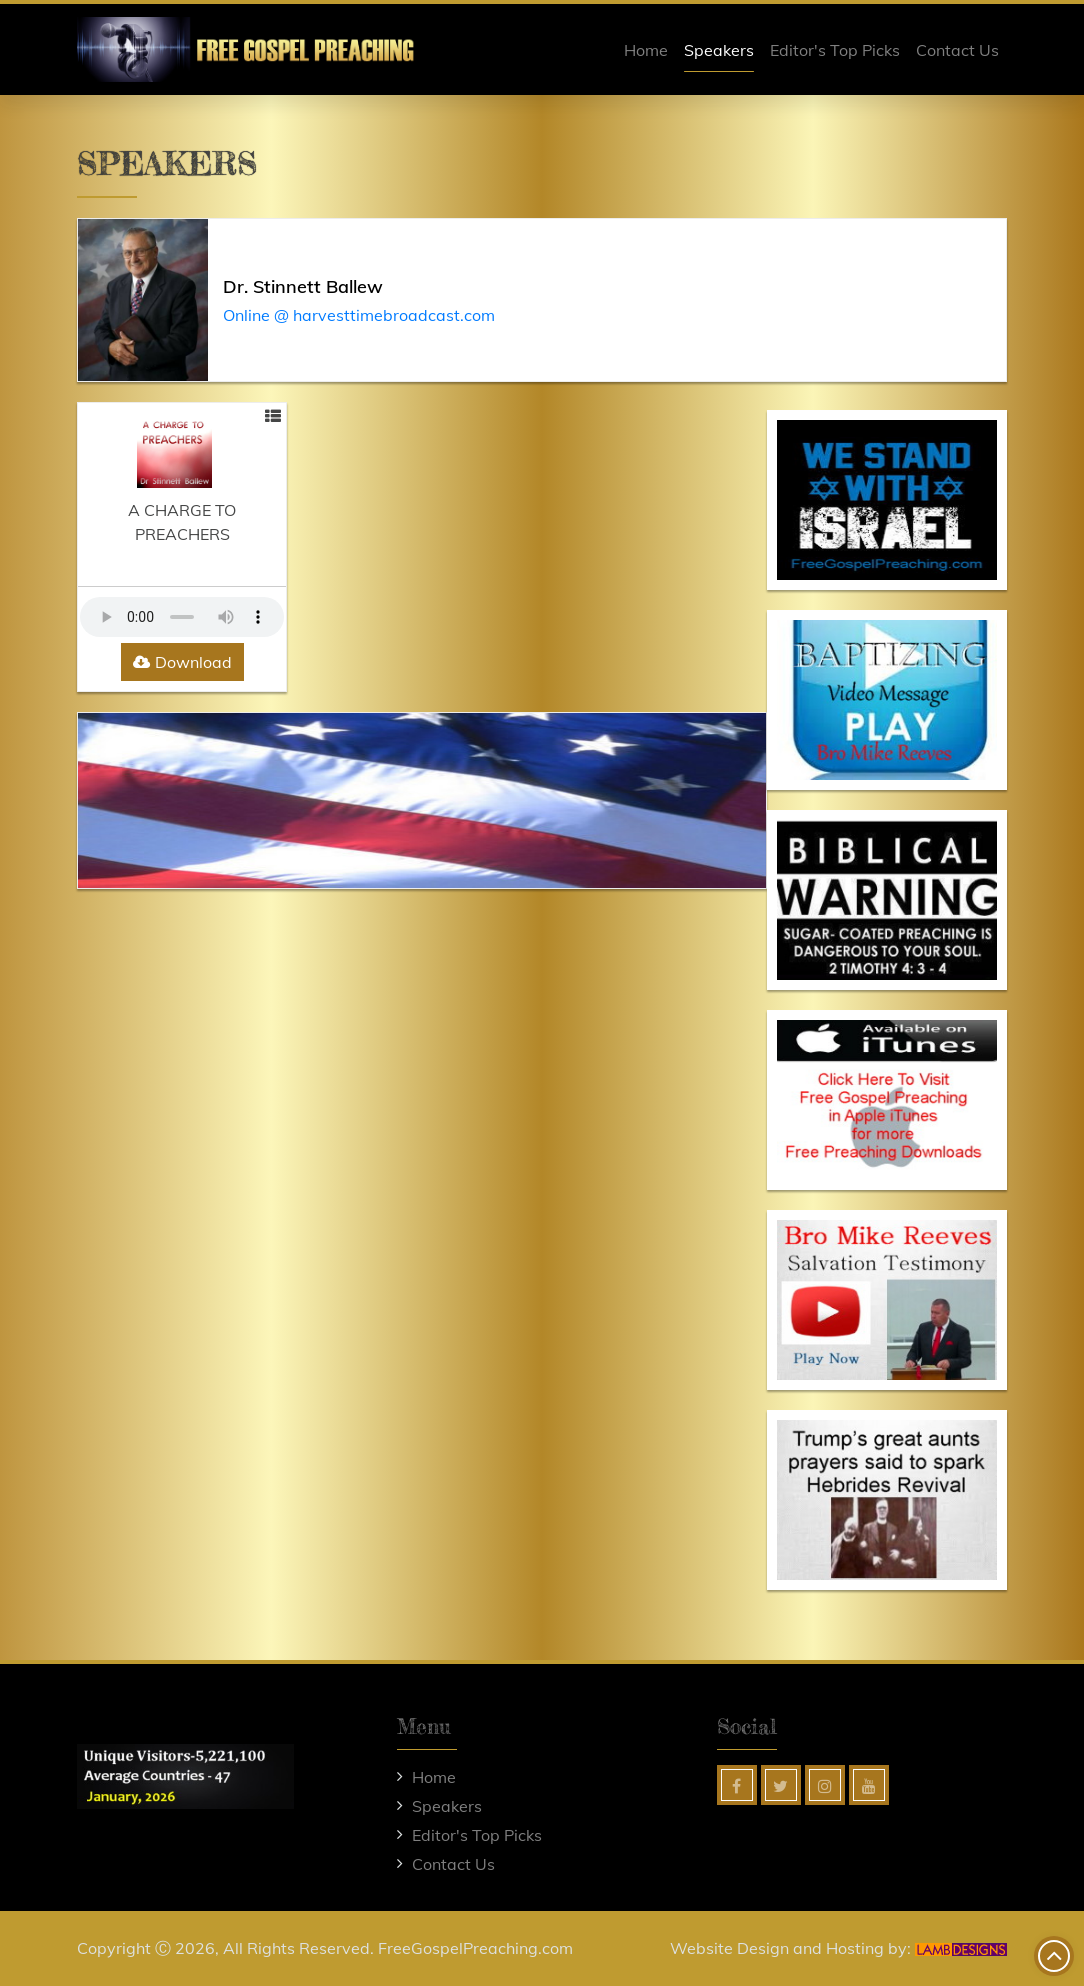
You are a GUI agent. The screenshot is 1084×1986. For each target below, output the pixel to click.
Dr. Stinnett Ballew (303, 286)
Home (646, 50)
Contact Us (957, 50)
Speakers (719, 50)
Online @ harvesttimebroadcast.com (359, 315)
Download (182, 662)
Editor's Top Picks (835, 50)
